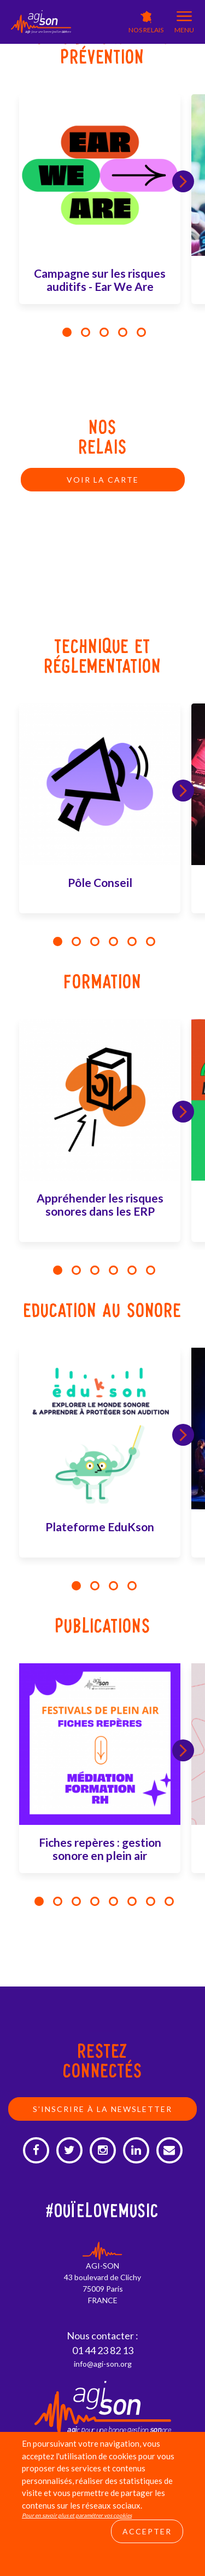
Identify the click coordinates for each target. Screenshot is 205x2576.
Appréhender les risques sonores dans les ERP (100, 1204)
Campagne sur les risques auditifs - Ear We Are (100, 279)
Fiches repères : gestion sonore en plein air (100, 1848)
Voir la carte (103, 479)
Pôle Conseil (100, 882)
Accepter (147, 2531)
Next (183, 181)
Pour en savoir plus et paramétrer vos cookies (77, 2515)
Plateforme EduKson (99, 1526)
